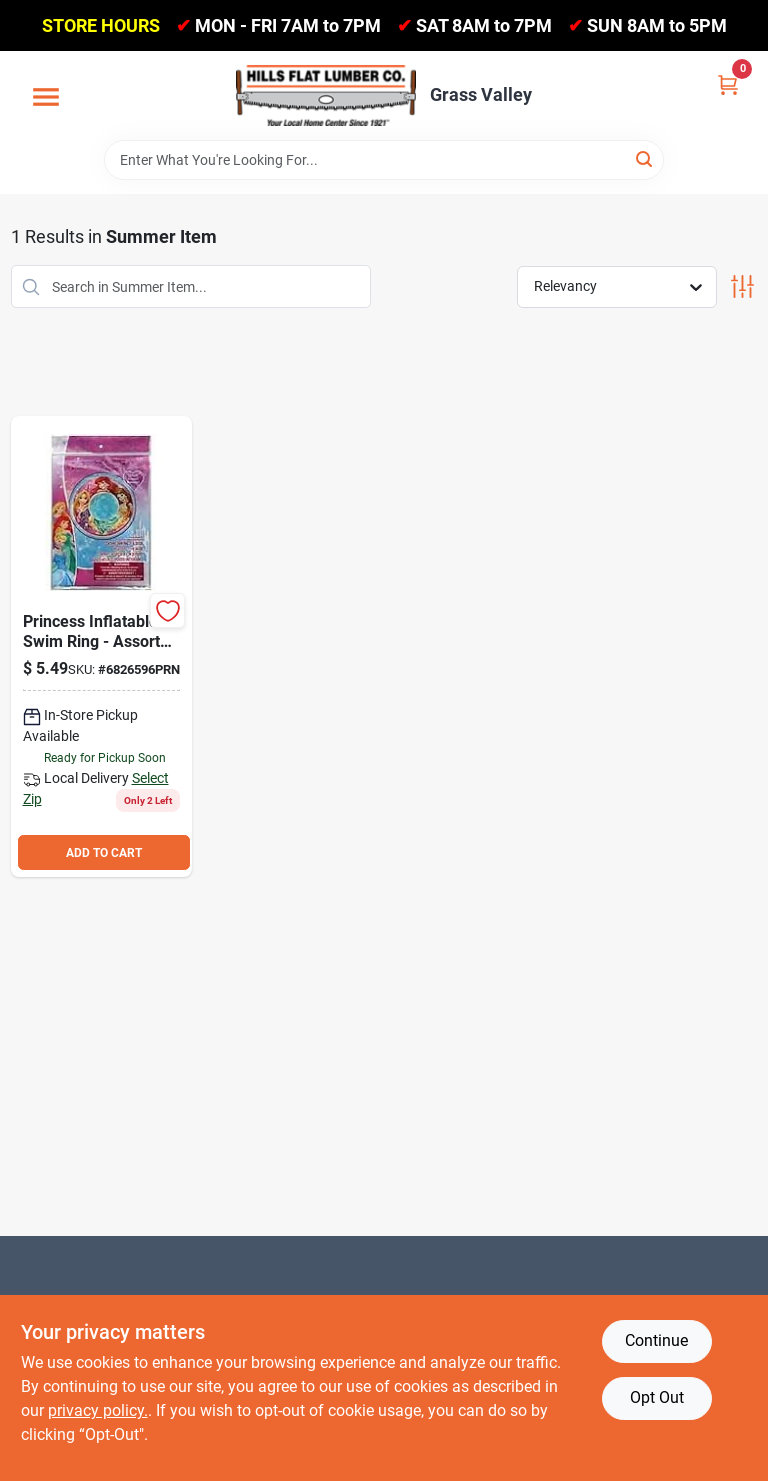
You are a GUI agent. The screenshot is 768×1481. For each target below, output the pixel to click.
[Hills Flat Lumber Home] (326, 95)
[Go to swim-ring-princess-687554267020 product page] (102, 646)
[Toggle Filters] (742, 286)
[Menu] (46, 98)
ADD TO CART (104, 853)
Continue (656, 1340)
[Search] (645, 158)
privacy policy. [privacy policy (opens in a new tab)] (98, 1410)
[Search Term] (384, 160)
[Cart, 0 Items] (728, 83)
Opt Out (657, 1397)
